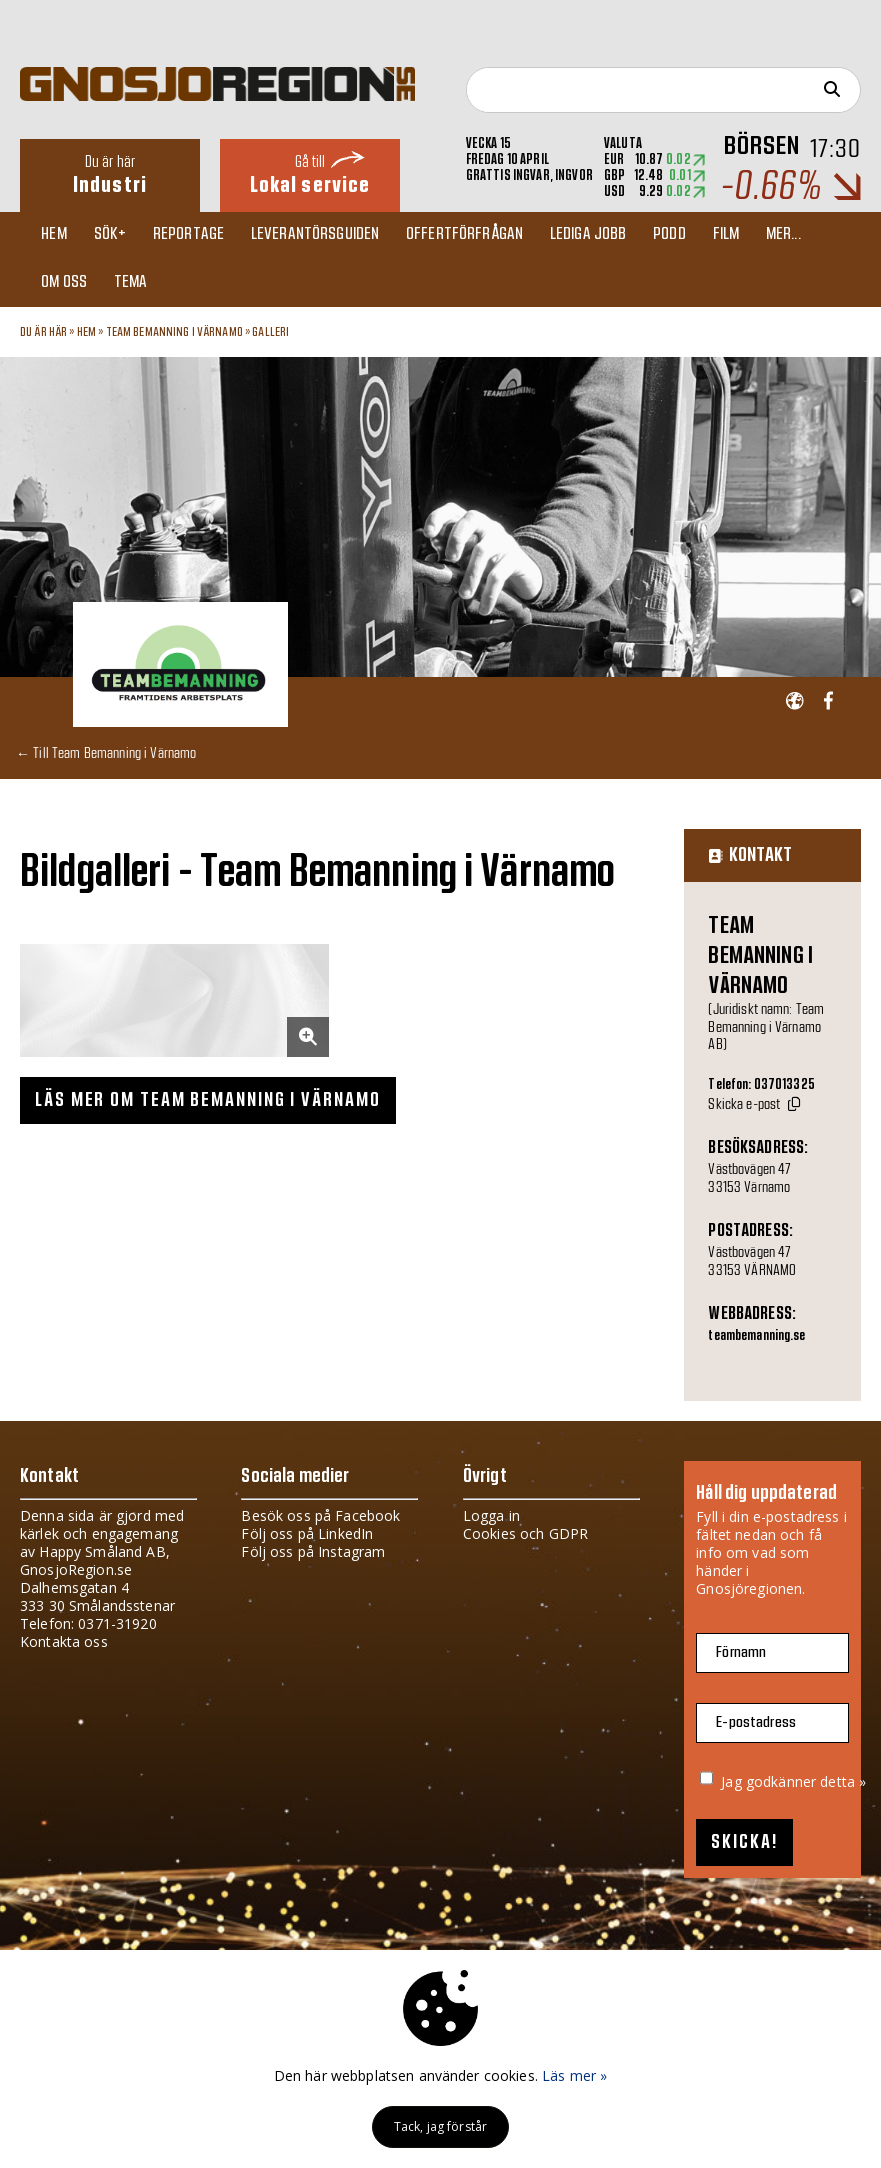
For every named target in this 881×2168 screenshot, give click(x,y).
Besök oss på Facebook (320, 1519)
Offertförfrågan (477, 236)
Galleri (270, 336)
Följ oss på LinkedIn (307, 1537)
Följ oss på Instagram (313, 1555)
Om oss (68, 286)
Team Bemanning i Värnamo (174, 336)
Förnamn (741, 1656)
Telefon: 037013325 (761, 1089)
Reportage (196, 236)
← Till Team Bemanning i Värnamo (106, 756)
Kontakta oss (64, 1645)
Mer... (806, 236)
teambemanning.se (756, 1340)
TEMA (137, 286)
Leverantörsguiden (326, 236)
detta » (843, 1785)
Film (746, 236)
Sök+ (116, 236)
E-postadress (756, 1726)
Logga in (491, 1519)
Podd (687, 236)
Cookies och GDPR (525, 1537)
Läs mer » (574, 2075)
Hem (57, 236)
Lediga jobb (603, 236)
